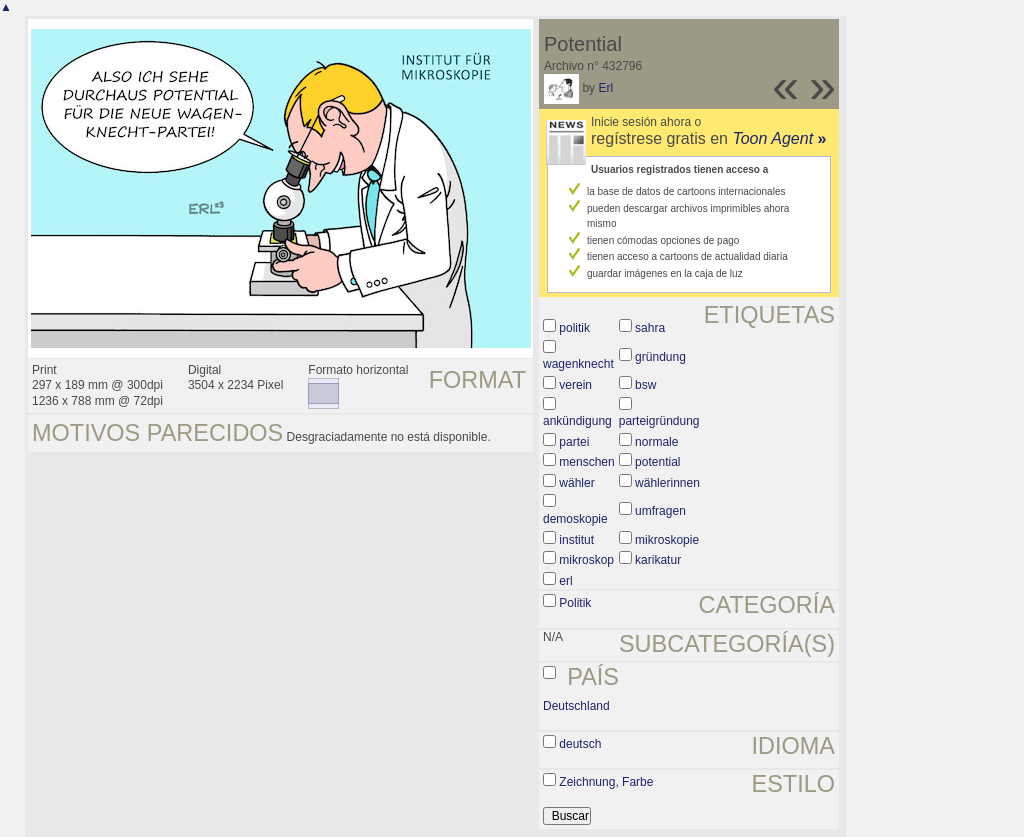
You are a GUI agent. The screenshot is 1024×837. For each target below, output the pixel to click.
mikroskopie (667, 540)
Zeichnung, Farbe (606, 782)
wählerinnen (667, 483)
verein (575, 385)
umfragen (660, 511)
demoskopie (575, 519)
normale (656, 442)
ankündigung (577, 421)
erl (565, 581)
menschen (586, 462)
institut (576, 540)
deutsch (580, 744)
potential (657, 462)
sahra (650, 328)
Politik (575, 603)
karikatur (658, 560)
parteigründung (659, 421)
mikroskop (586, 560)
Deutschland (576, 706)
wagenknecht (578, 364)
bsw (645, 385)
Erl (605, 88)
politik (574, 328)
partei (574, 442)
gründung (660, 357)
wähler (576, 483)
